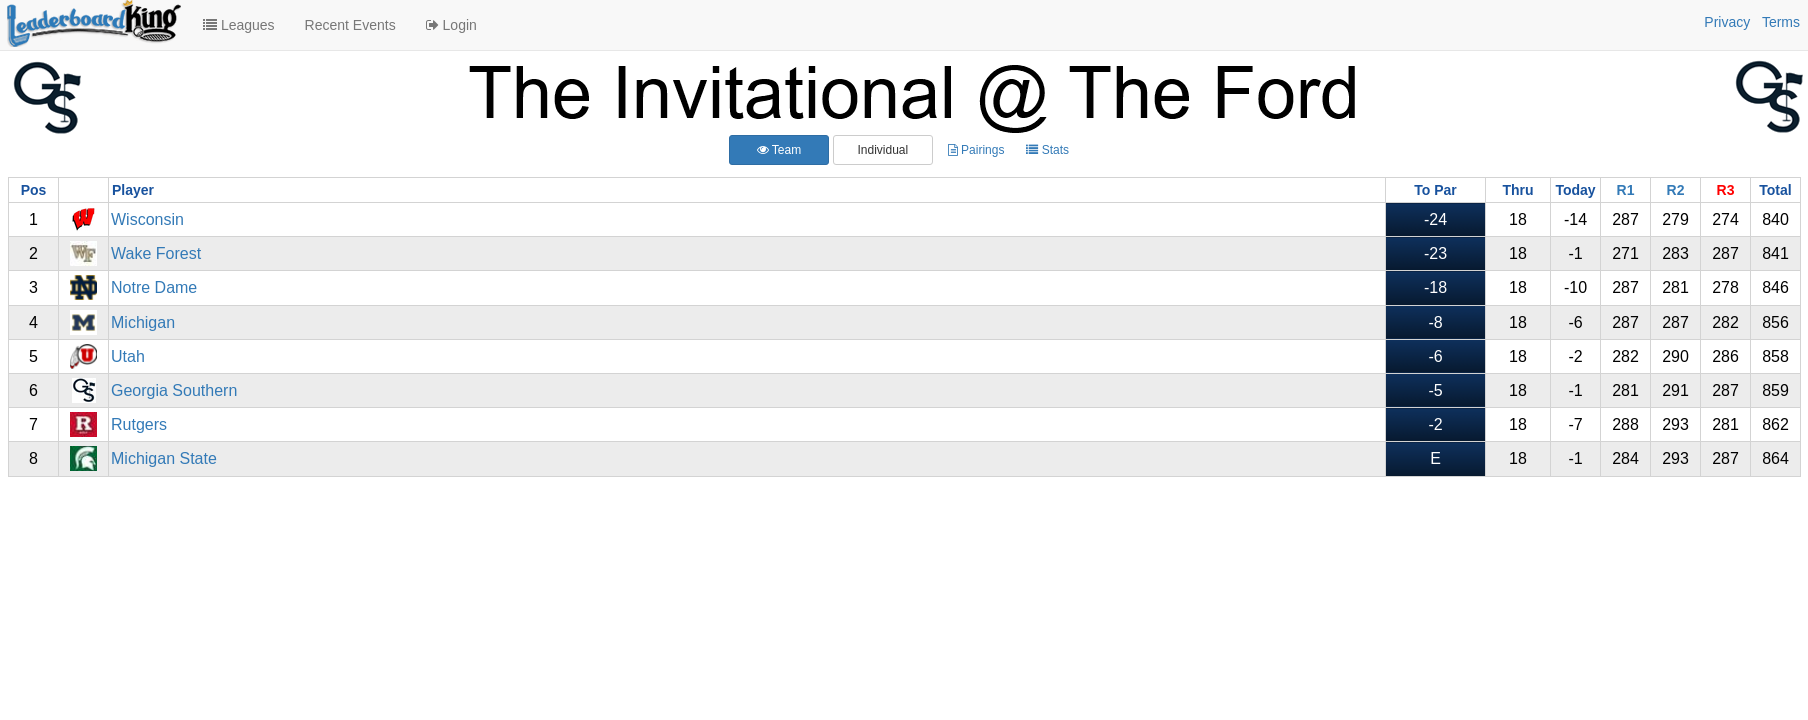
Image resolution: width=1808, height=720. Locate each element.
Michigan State (164, 458)
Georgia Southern (174, 390)
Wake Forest (156, 253)
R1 (1626, 190)
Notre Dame (154, 287)
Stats (1047, 150)
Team (779, 150)
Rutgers (139, 424)
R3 (1726, 190)
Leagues (239, 25)
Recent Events (350, 25)
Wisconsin (147, 219)
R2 (1676, 190)
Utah (128, 356)
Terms (1781, 22)
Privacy (1727, 22)
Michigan (143, 322)
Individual (882, 150)
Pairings (976, 150)
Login (451, 25)
